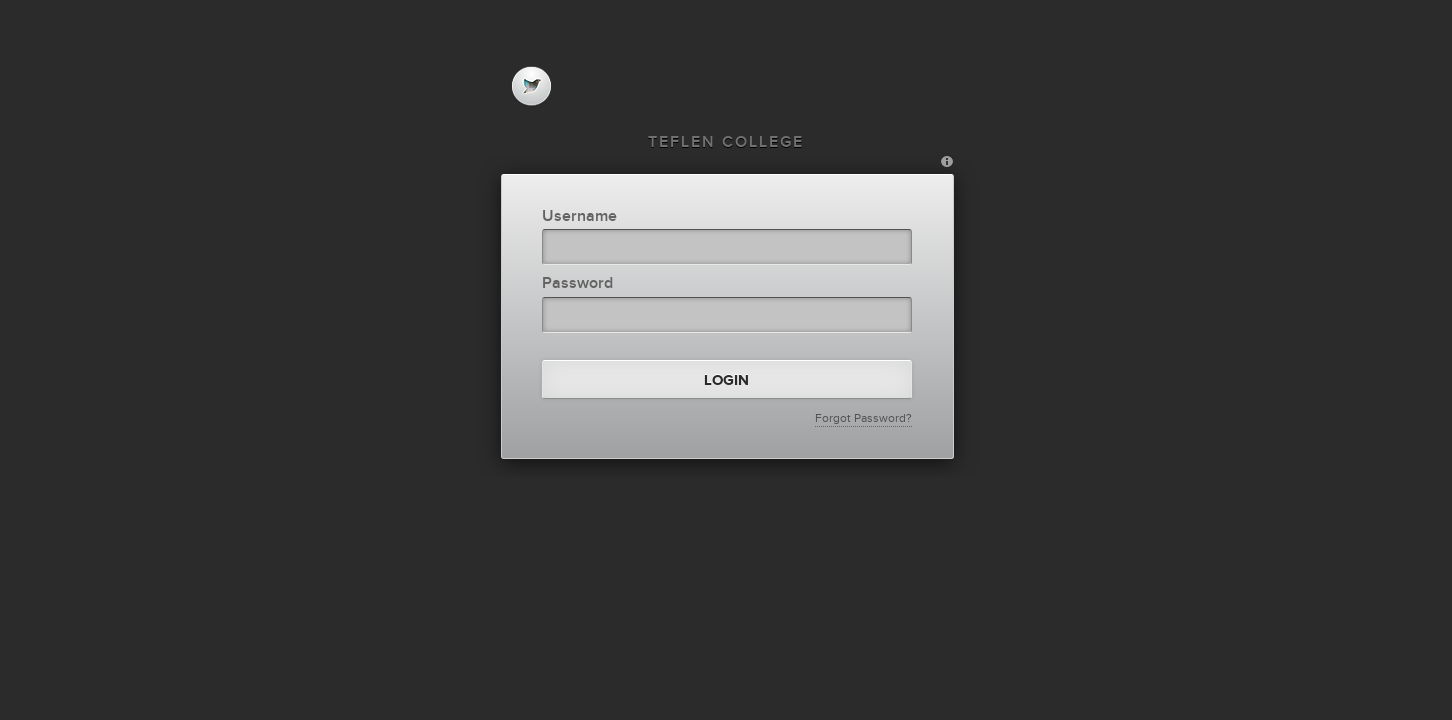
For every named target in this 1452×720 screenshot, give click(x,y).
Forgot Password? (863, 418)
